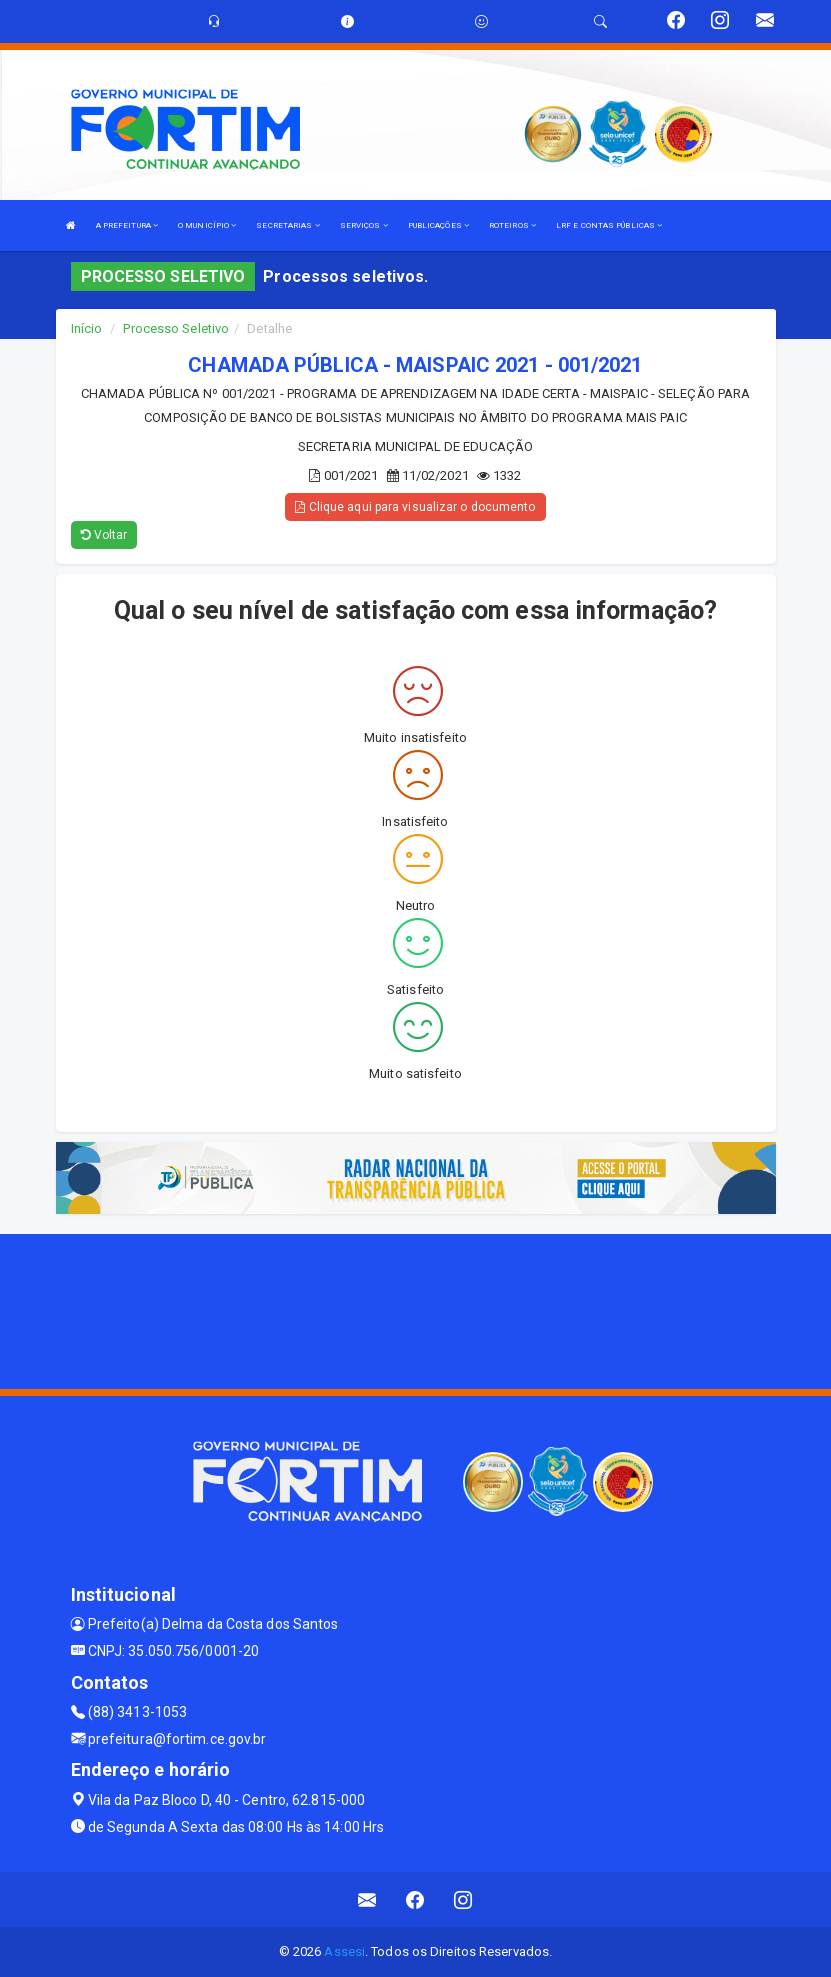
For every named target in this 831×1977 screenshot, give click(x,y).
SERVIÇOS (364, 225)
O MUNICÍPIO (207, 225)
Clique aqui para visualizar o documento (415, 507)
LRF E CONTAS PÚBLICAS (609, 225)
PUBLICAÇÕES (438, 225)
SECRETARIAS (287, 225)
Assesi (344, 1951)
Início (87, 328)
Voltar (104, 535)
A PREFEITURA (127, 225)
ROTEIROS (512, 225)
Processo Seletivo (176, 328)
